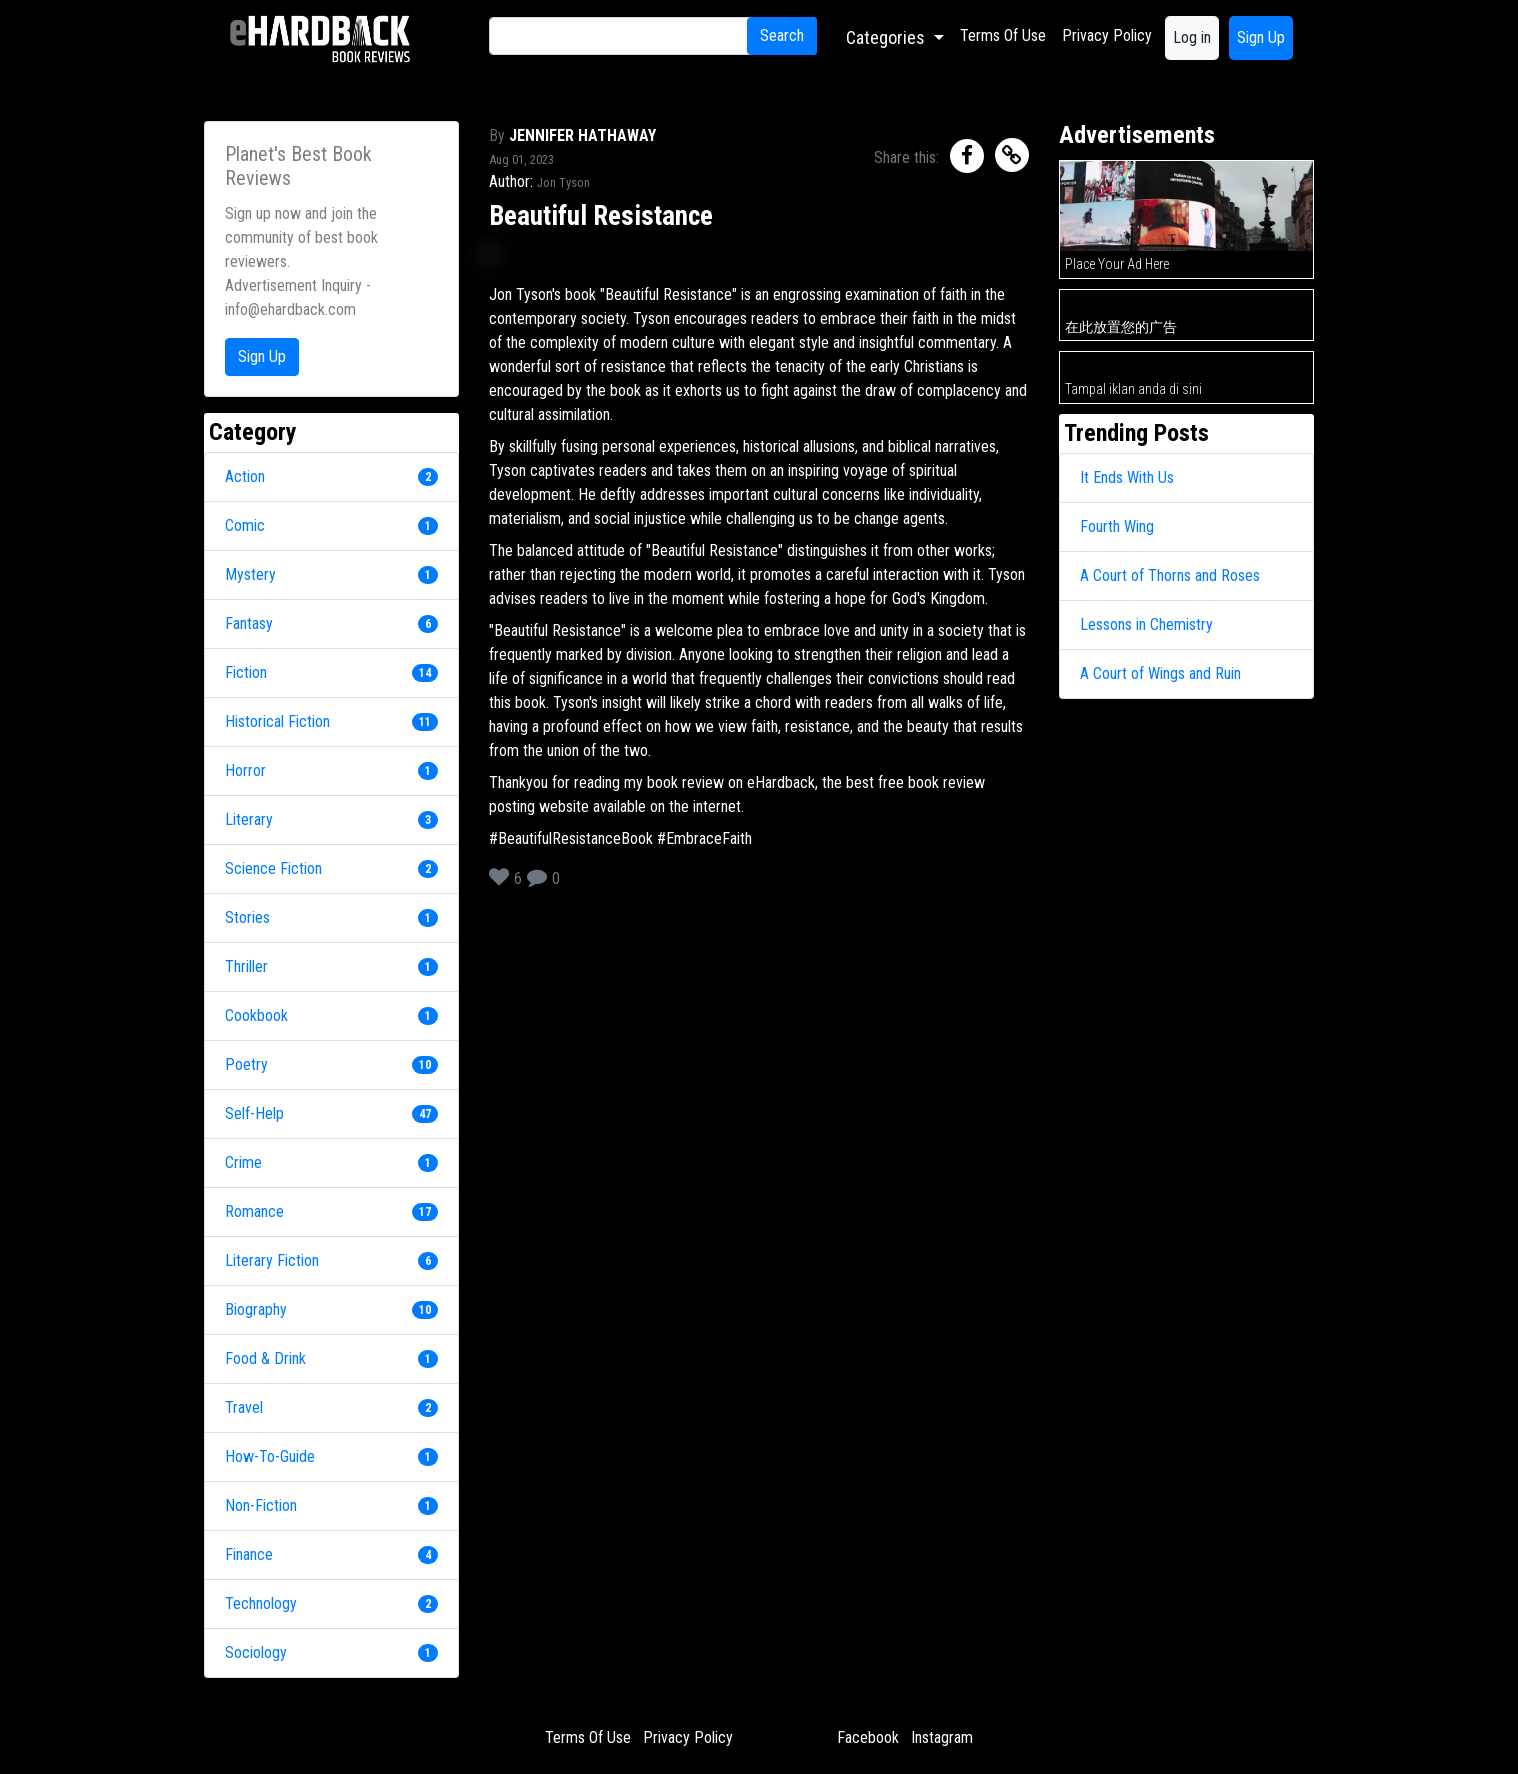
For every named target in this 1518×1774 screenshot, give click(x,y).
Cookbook (256, 1015)
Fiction (246, 672)
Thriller (246, 966)
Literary (249, 819)
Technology (261, 1603)
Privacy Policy (1107, 35)
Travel (244, 1407)
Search (782, 35)
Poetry (246, 1064)
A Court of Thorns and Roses (1170, 575)
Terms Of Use (1003, 35)
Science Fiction (273, 868)
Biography (256, 1309)
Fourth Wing (1117, 526)
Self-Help (254, 1113)
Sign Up (1261, 37)
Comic (245, 525)
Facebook (868, 1737)
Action (245, 476)
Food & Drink (265, 1358)
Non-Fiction (261, 1505)
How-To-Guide (270, 1456)
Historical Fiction (277, 721)
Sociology (256, 1652)
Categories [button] (887, 37)
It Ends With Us (1127, 477)
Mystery (250, 574)
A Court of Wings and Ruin (1160, 673)
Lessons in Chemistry (1146, 624)
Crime (243, 1162)
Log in (1192, 37)
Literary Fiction (272, 1260)
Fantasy (249, 623)
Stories (247, 917)
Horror (245, 770)
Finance (249, 1554)
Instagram (942, 1737)
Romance (254, 1211)
